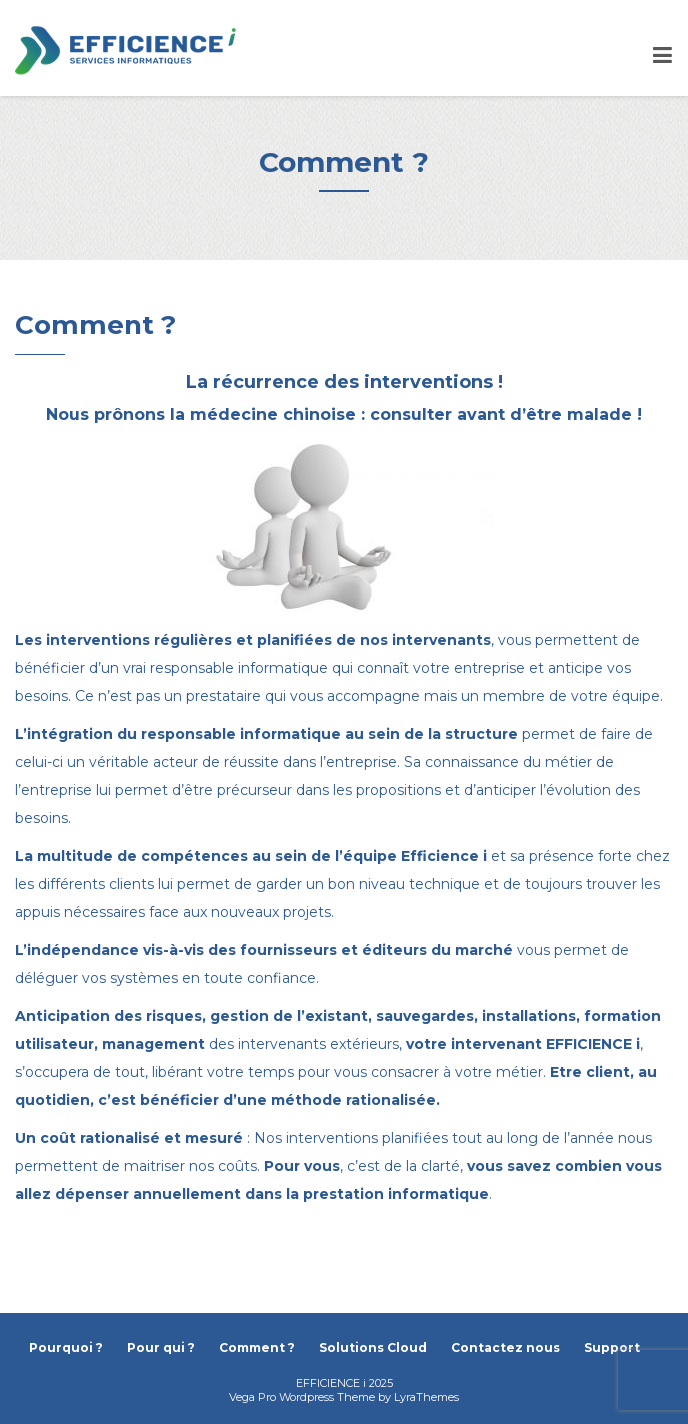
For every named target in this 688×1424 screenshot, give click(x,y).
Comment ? (257, 1347)
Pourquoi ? (66, 1347)
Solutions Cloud (373, 1347)
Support (612, 1347)
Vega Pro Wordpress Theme (302, 1397)
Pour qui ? (161, 1347)
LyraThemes (426, 1397)
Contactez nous (505, 1347)
